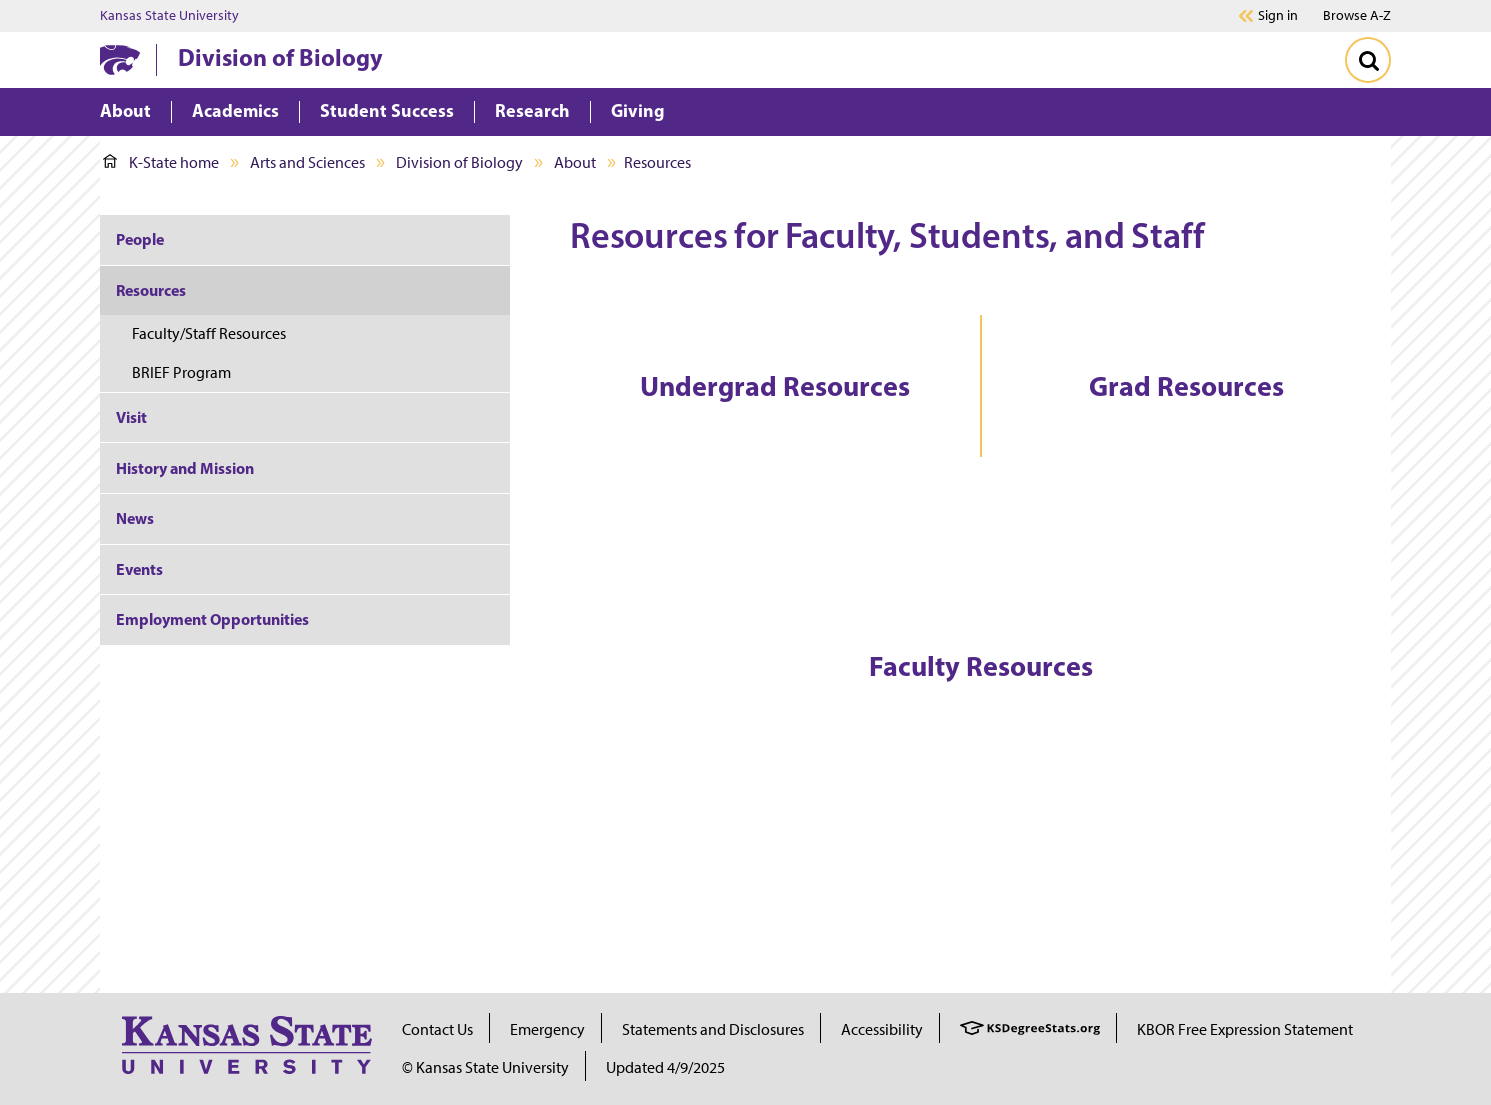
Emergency (547, 1029)
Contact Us (437, 1029)
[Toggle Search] (1368, 60)
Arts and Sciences (307, 162)
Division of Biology (280, 57)
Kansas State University (169, 16)
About (575, 162)
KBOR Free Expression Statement (1245, 1029)
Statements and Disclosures (713, 1029)
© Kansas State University (485, 1067)
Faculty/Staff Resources (209, 333)
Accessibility (882, 1029)
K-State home (161, 162)
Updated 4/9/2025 (665, 1067)
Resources (151, 290)
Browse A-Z (1357, 15)
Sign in (1278, 16)
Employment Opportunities (212, 619)
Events (139, 569)
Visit (131, 417)
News (135, 518)
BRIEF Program (181, 372)
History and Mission (185, 468)
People (140, 239)
